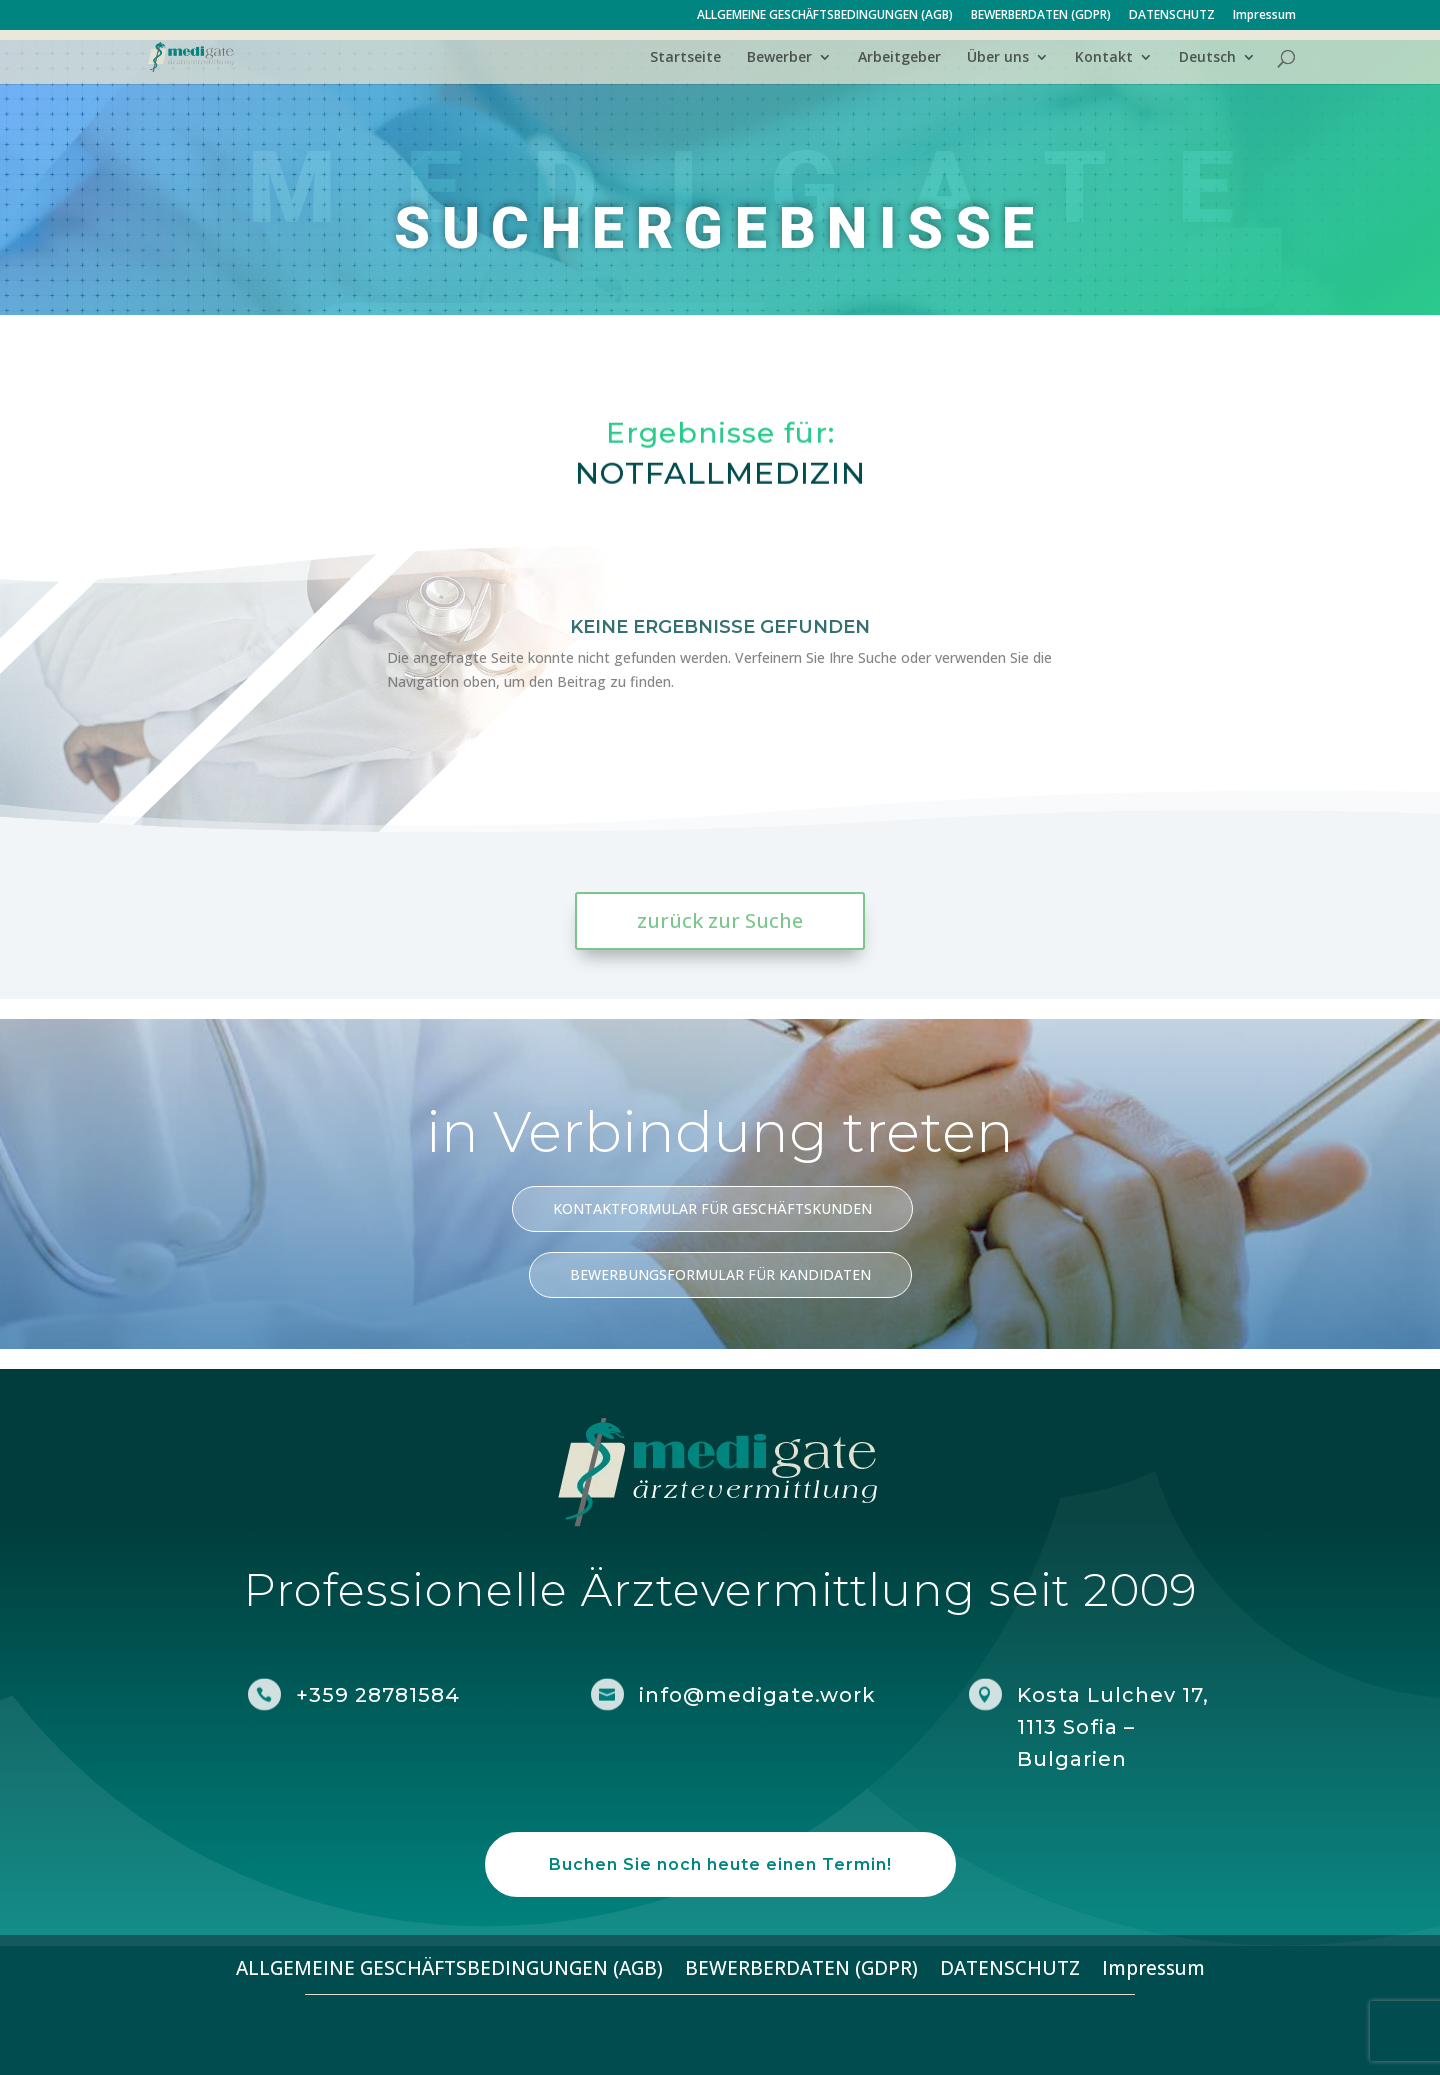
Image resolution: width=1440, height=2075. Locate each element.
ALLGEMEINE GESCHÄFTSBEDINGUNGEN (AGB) (825, 16)
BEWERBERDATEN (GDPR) (1041, 16)
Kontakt (1104, 58)
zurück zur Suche (720, 920)
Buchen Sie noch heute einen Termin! (720, 1864)
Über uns (998, 58)
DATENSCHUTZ (1172, 16)
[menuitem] (1217, 67)
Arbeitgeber (899, 58)
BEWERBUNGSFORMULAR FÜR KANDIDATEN (720, 1274)
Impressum (1264, 16)
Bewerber (779, 58)
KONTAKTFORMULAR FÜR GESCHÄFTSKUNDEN (712, 1208)
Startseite (685, 58)
